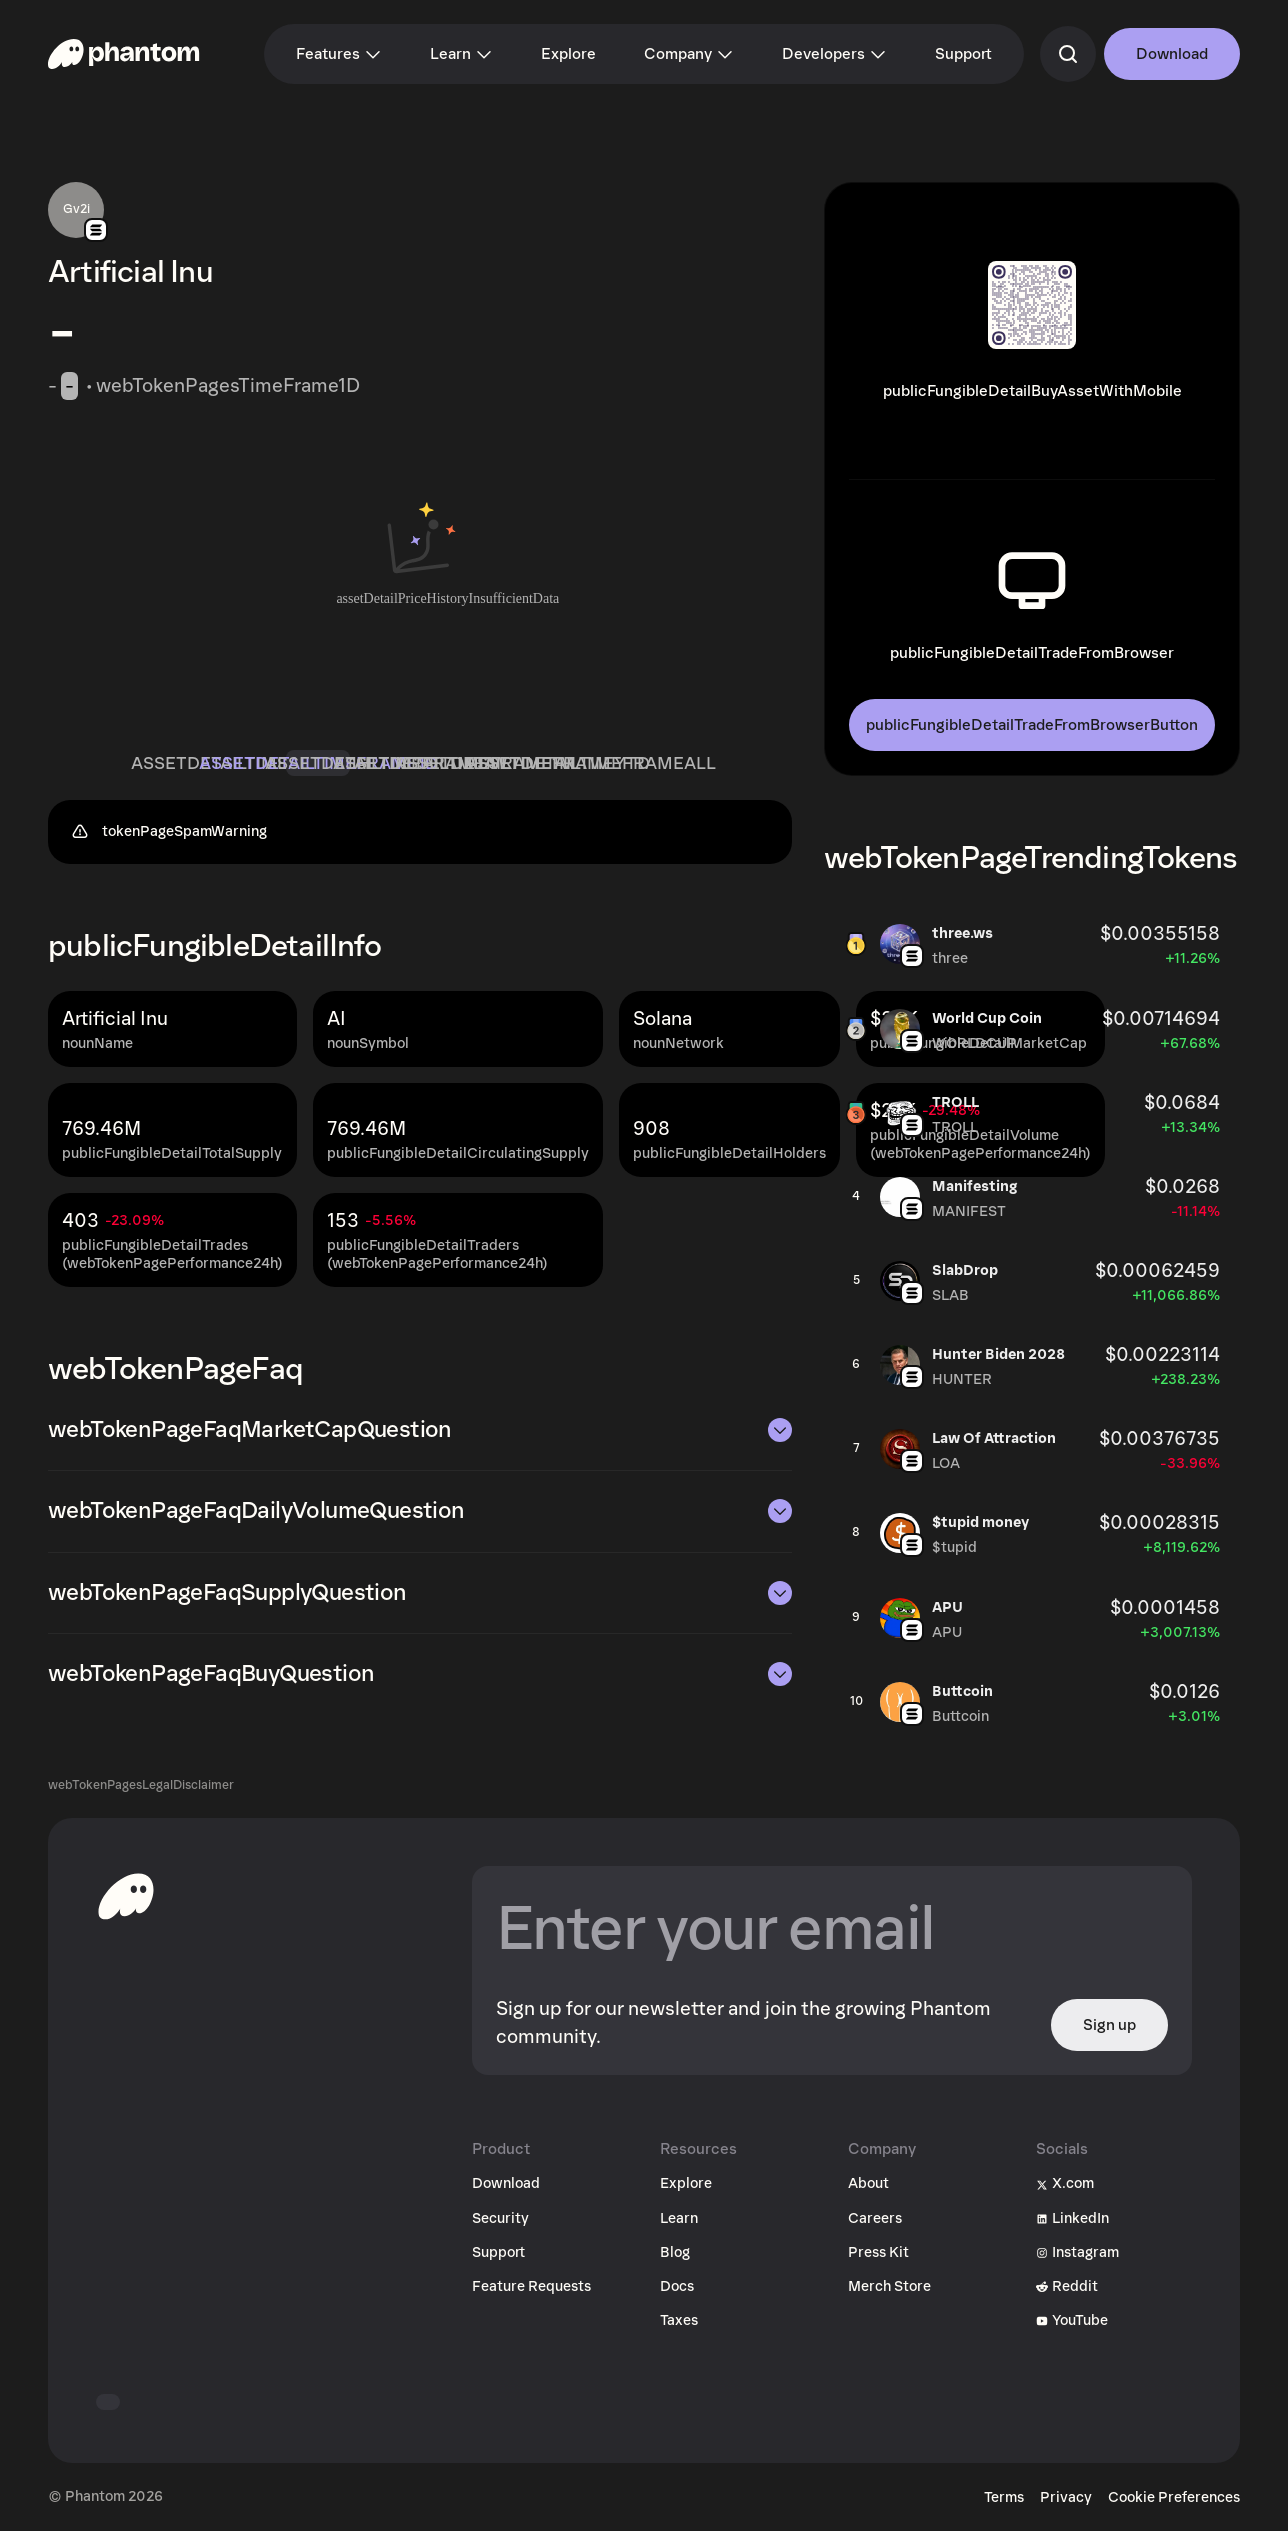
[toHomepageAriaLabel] (126, 1896)
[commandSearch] (1068, 54)
